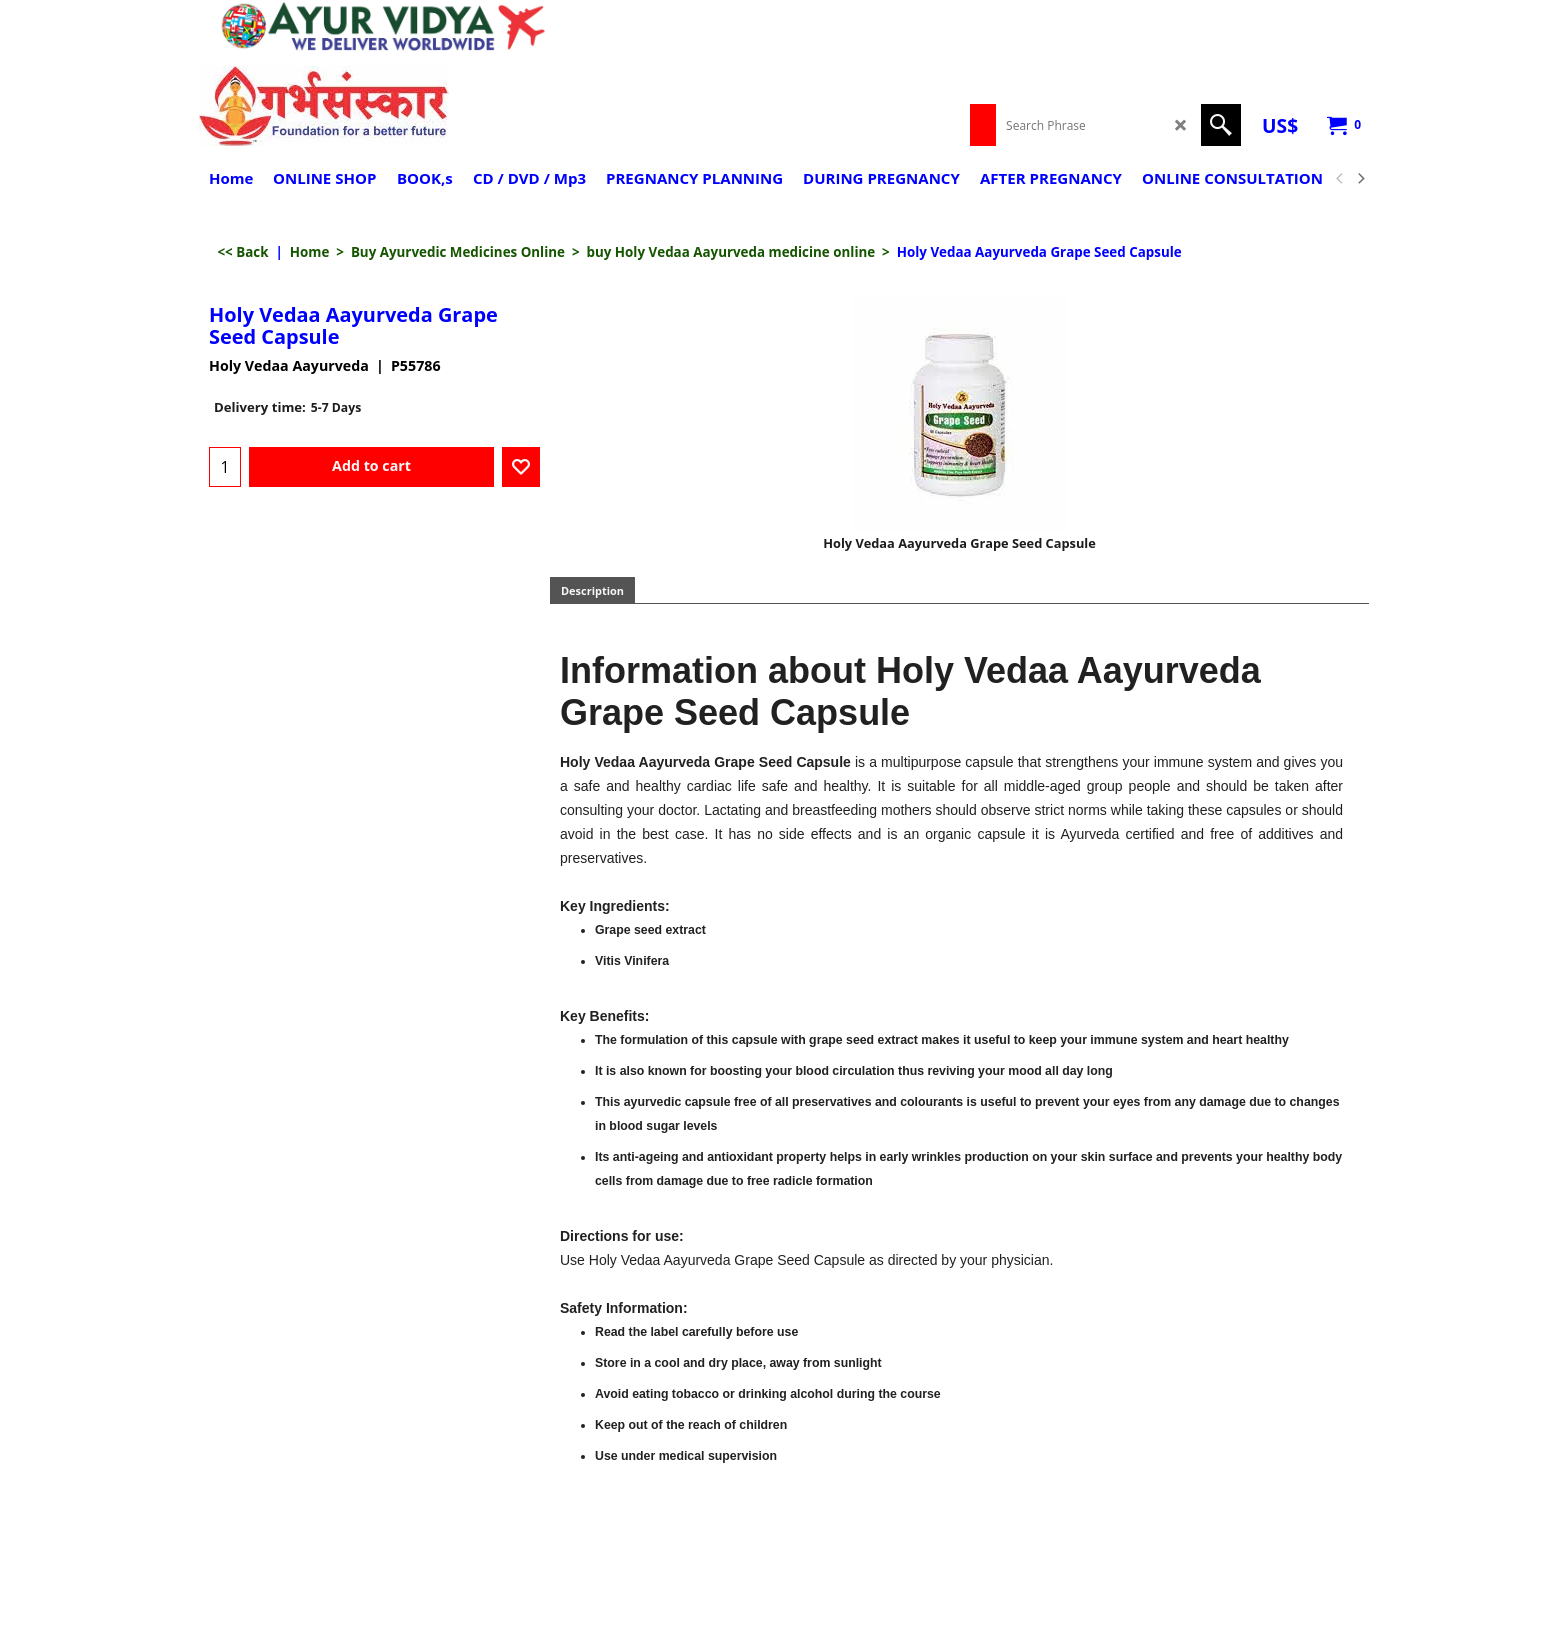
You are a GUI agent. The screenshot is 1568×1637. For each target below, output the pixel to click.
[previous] (1340, 179)
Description (592, 590)
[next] (1360, 179)
